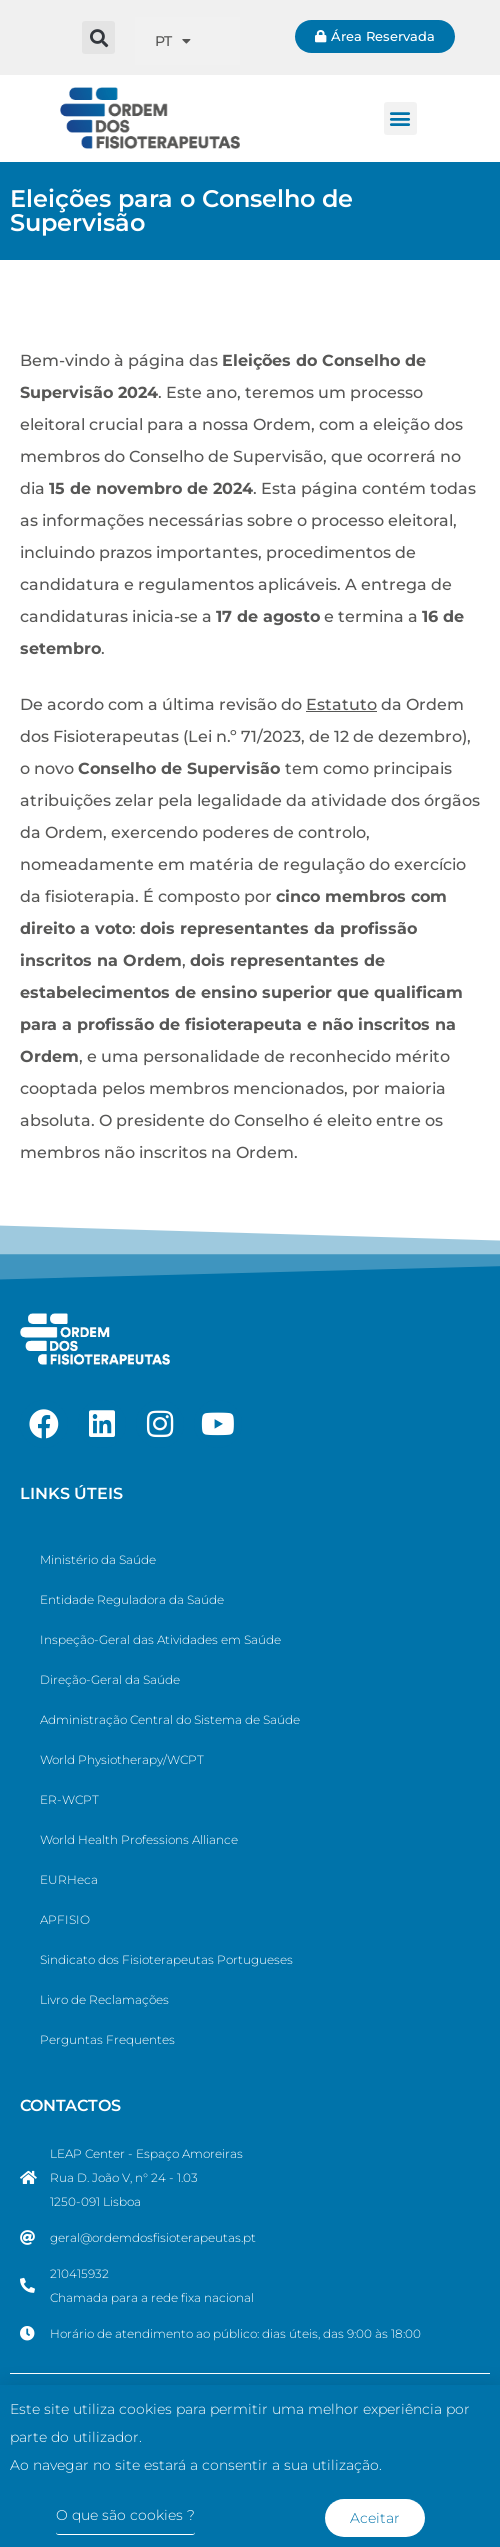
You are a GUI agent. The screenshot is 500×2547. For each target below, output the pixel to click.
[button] (98, 37)
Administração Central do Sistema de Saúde (170, 1719)
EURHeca (69, 1879)
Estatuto (341, 704)
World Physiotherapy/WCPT (122, 1759)
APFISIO (65, 1919)
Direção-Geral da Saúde (110, 1679)
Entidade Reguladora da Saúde (132, 1599)
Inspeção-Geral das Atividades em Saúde (160, 1639)
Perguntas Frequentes (107, 2039)
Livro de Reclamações (104, 1999)
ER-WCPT (69, 1799)
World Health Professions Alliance (139, 1839)
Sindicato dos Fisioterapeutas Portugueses (166, 1959)
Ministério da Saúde (98, 1559)
